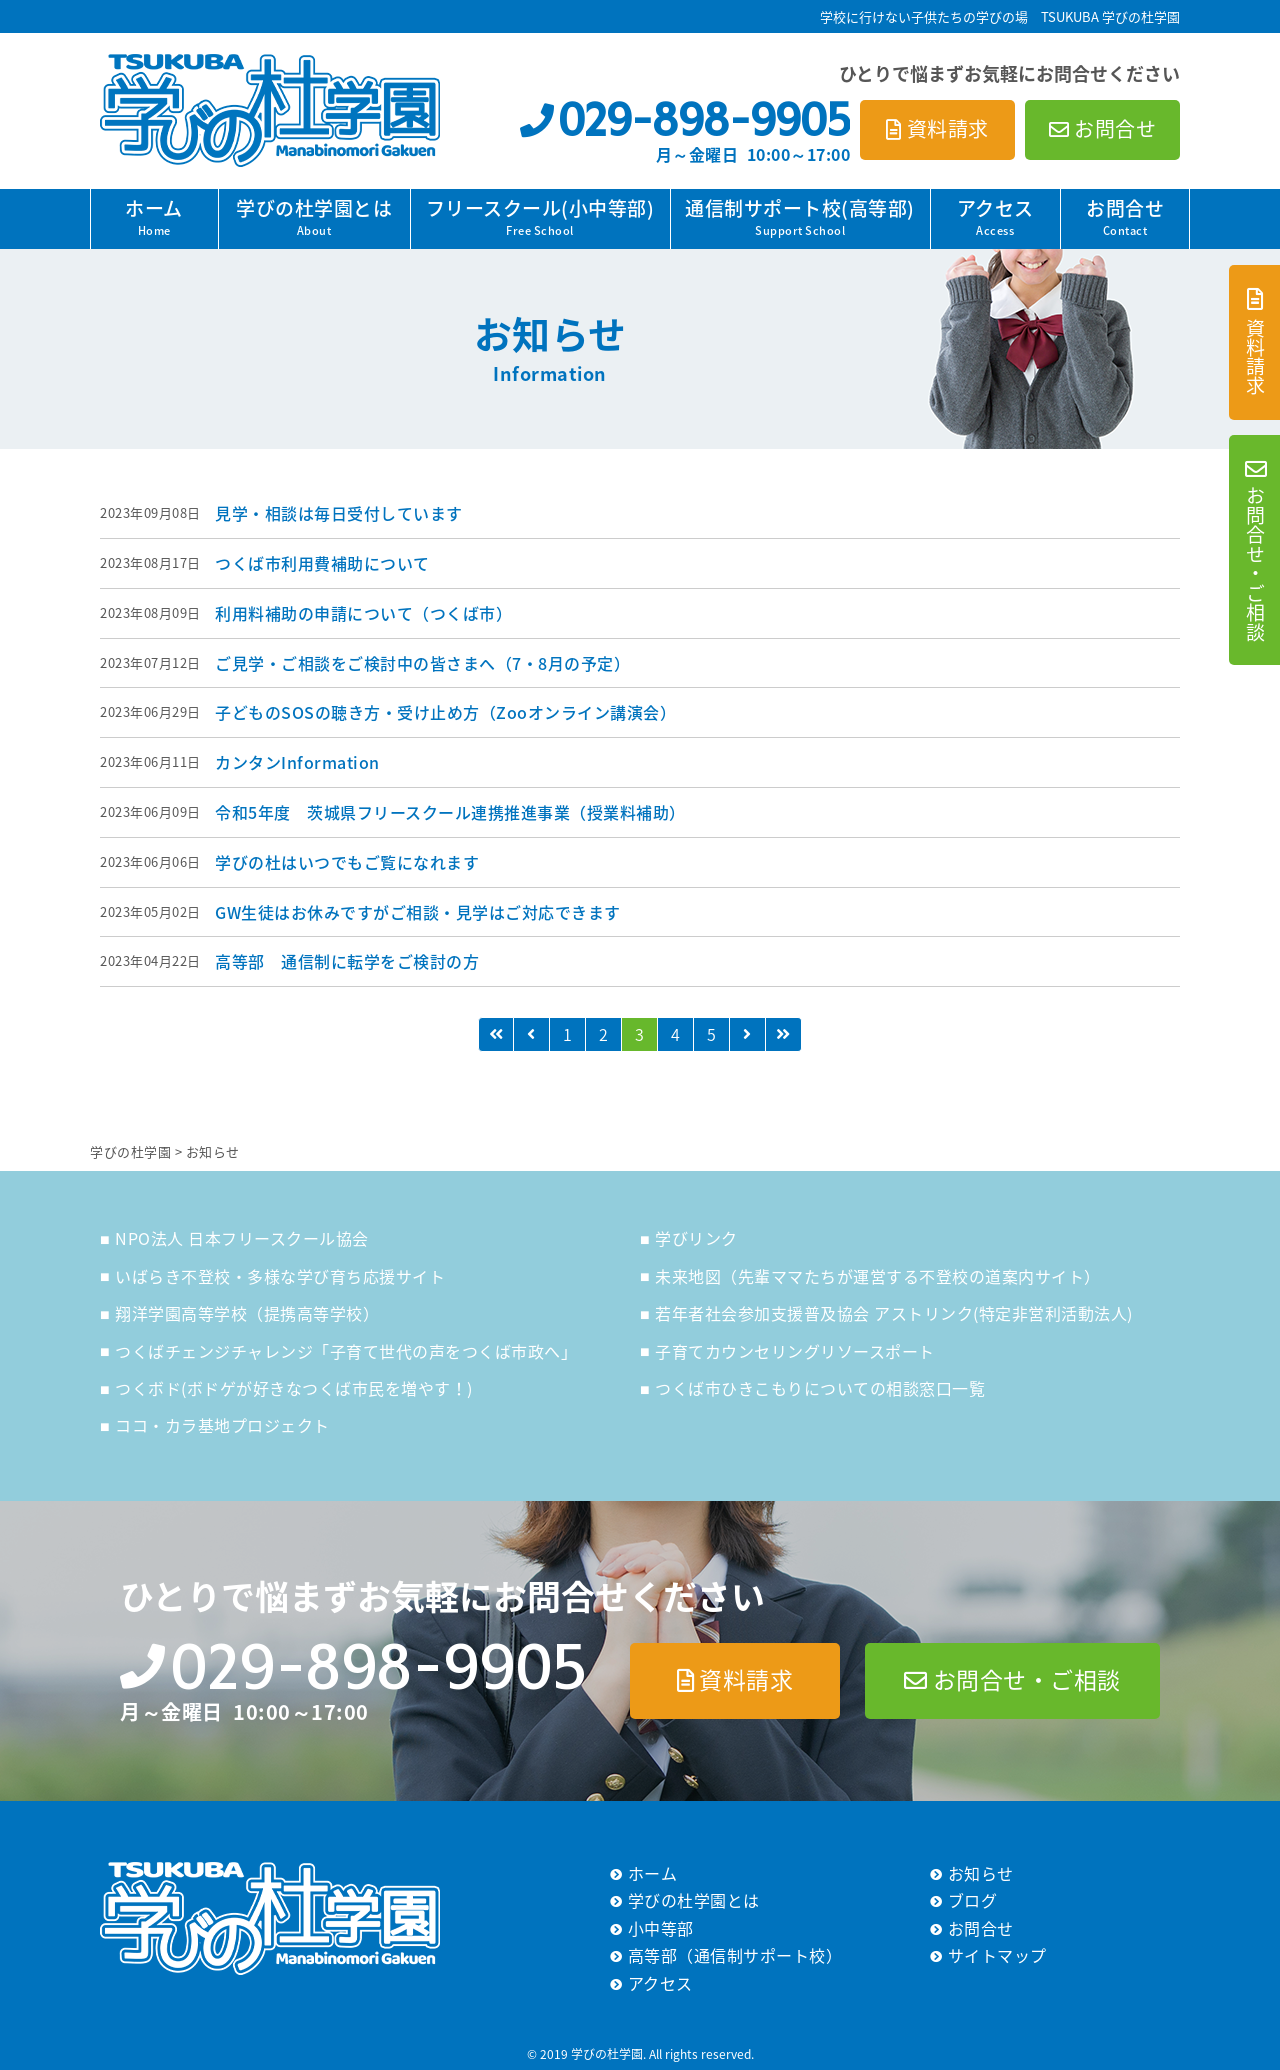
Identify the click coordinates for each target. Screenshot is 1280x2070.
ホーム (154, 216)
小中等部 (661, 1928)
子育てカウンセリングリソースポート (795, 1351)
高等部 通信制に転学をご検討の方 (347, 961)
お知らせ (981, 1873)
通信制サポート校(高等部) (800, 216)
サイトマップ (997, 1955)
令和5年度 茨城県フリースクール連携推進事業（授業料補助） (450, 812)
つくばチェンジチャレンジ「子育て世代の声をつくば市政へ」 (346, 1351)
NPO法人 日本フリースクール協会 (242, 1238)
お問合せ (1125, 216)
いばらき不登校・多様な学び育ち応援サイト (280, 1276)
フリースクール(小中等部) (540, 216)
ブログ (973, 1900)
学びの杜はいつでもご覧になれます (347, 862)
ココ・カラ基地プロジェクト (222, 1425)
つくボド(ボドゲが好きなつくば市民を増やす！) (294, 1388)
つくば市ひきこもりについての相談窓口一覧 (820, 1388)
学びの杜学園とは (314, 216)
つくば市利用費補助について (322, 563)
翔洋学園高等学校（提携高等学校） (247, 1313)
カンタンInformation (297, 762)
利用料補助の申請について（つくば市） (363, 613)
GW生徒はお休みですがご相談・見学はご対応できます (418, 912)
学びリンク (696, 1238)
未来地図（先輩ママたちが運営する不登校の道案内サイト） (878, 1276)
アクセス (995, 216)
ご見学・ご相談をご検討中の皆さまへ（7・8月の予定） (422, 663)
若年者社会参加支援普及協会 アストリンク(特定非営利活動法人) (894, 1313)
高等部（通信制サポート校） (735, 1955)
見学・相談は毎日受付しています (339, 513)
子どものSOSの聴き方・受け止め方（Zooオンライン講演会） (445, 712)
